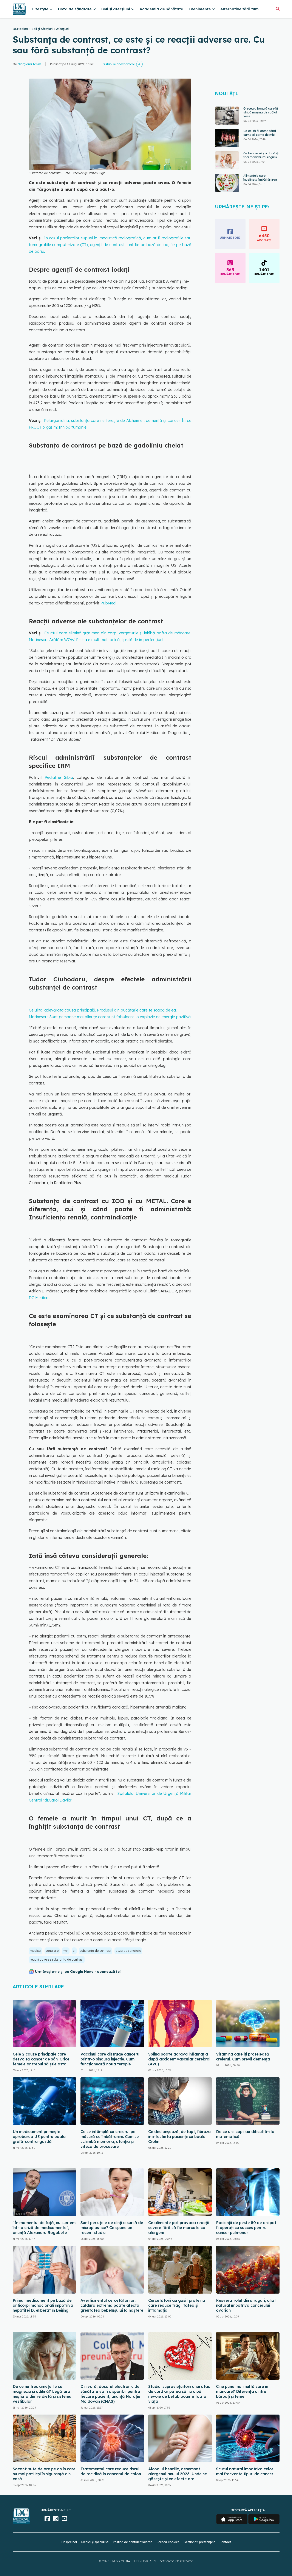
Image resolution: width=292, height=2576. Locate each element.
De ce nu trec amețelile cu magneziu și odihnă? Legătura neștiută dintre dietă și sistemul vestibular (43, 2394)
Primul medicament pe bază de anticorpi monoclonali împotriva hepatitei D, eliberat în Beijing (43, 2305)
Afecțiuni (62, 29)
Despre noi (69, 2542)
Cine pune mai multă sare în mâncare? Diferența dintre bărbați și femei (242, 2391)
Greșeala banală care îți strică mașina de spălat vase (260, 112)
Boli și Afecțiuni (42, 29)
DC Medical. (39, 1297)
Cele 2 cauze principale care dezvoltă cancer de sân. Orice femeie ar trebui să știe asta (41, 2059)
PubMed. (108, 603)
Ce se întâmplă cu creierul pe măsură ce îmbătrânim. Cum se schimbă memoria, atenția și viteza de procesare (109, 2139)
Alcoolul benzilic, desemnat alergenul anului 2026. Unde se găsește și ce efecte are (177, 2473)
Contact (225, 2542)
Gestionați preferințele (199, 2542)
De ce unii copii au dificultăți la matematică (245, 2134)
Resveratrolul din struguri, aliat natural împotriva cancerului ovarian (246, 2305)
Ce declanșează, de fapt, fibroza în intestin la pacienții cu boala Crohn (179, 2136)
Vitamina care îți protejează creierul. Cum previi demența (243, 2057)
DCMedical (20, 29)
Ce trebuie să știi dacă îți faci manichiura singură (260, 155)
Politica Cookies (167, 2542)
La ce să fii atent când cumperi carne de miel (259, 133)
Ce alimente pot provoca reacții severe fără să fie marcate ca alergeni (178, 2227)
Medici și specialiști (94, 2542)
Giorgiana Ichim (29, 64)
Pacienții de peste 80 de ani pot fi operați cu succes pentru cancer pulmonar (246, 2227)
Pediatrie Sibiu (59, 777)
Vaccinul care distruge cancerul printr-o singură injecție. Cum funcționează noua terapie (110, 2059)
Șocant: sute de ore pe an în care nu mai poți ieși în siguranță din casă (44, 2473)
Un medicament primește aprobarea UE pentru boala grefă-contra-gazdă (39, 2136)
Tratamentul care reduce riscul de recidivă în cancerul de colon (110, 2471)
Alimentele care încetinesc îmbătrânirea (260, 177)
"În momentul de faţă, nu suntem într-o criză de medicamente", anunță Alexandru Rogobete (44, 2227)
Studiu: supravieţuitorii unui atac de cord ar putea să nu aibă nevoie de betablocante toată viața (179, 2394)
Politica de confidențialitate (132, 2542)
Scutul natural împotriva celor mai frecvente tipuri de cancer (244, 2471)
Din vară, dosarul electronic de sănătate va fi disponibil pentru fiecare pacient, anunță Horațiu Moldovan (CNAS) (110, 2394)
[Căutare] (278, 9)
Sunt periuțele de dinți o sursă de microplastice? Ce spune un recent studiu (111, 2227)
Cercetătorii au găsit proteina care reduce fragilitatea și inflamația (176, 2305)
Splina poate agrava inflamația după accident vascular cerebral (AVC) (179, 2059)
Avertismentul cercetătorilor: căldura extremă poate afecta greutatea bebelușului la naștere (111, 2305)
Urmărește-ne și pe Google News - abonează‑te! (78, 1971)
